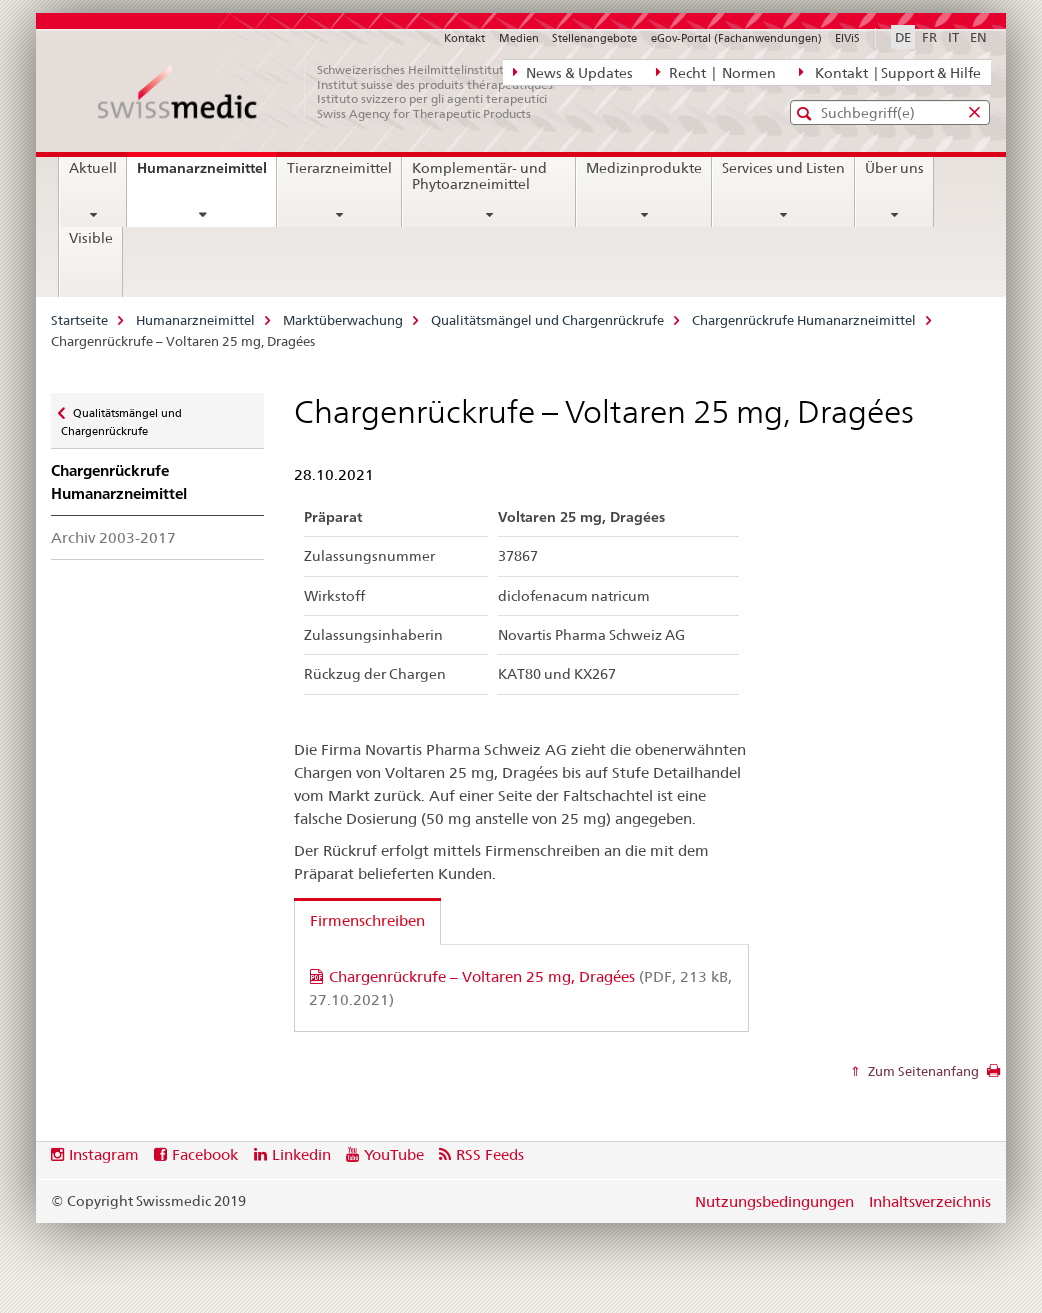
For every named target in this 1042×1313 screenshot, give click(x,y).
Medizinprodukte (644, 168)
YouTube (394, 1154)
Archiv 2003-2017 (113, 537)
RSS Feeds (490, 1154)
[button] (806, 113)
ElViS (847, 38)
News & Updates (573, 72)
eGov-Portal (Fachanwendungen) (736, 38)
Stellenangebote (594, 38)
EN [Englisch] (978, 37)
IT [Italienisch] (953, 37)
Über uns (894, 168)
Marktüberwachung (343, 320)
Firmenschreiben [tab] (367, 920)
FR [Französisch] (929, 37)
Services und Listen (783, 168)
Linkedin (301, 1154)
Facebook (205, 1154)
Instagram (104, 1154)
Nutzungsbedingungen (774, 1201)
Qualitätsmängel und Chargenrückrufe (547, 320)
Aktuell (93, 168)
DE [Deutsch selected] (903, 37)
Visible (91, 238)
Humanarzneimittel (206, 175)
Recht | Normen (716, 72)
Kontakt (464, 38)
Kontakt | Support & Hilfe (890, 72)
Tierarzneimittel (339, 168)
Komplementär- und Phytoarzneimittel (479, 176)
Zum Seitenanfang (922, 1071)
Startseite (79, 320)
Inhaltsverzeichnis (930, 1201)
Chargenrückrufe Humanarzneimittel (804, 320)
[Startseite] (336, 92)
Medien (519, 38)
